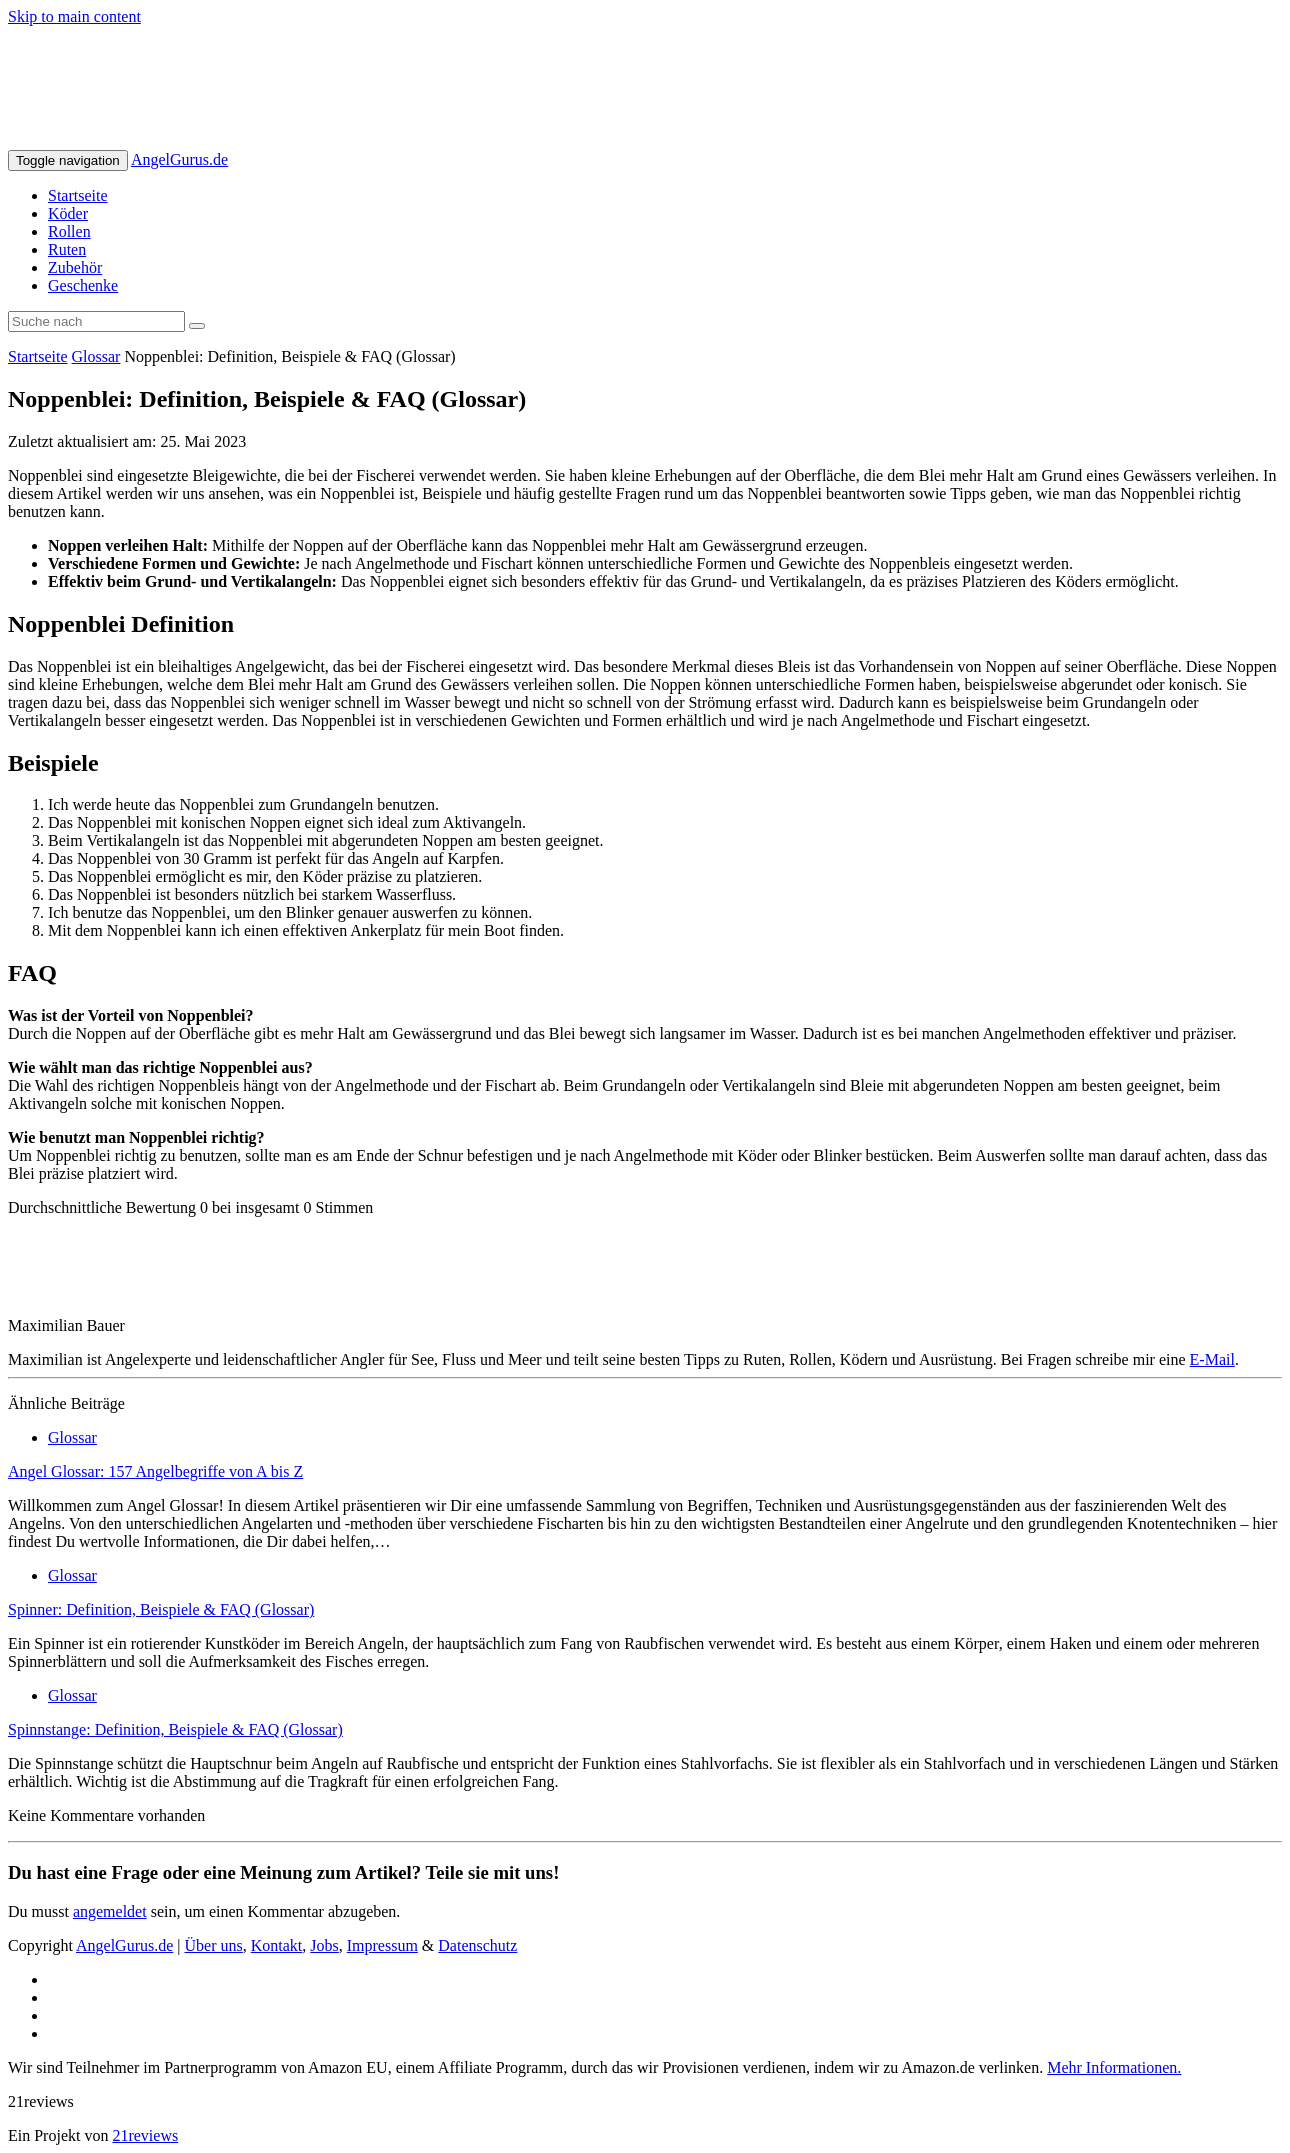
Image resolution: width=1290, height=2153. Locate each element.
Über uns (214, 1945)
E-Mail (1212, 1359)
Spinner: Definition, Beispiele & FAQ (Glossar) (161, 1609)
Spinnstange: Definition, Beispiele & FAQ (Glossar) (175, 1729)
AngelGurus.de (179, 159)
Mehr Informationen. (1114, 2067)
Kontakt (277, 1945)
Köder (68, 213)
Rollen (69, 231)
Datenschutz (477, 1945)
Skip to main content (74, 16)
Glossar (96, 356)
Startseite (78, 195)
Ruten (67, 249)
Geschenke (83, 285)
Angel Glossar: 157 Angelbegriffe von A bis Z (155, 1471)
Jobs (324, 1945)
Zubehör (75, 267)
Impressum (382, 1945)
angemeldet (110, 1911)
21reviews (145, 2135)
